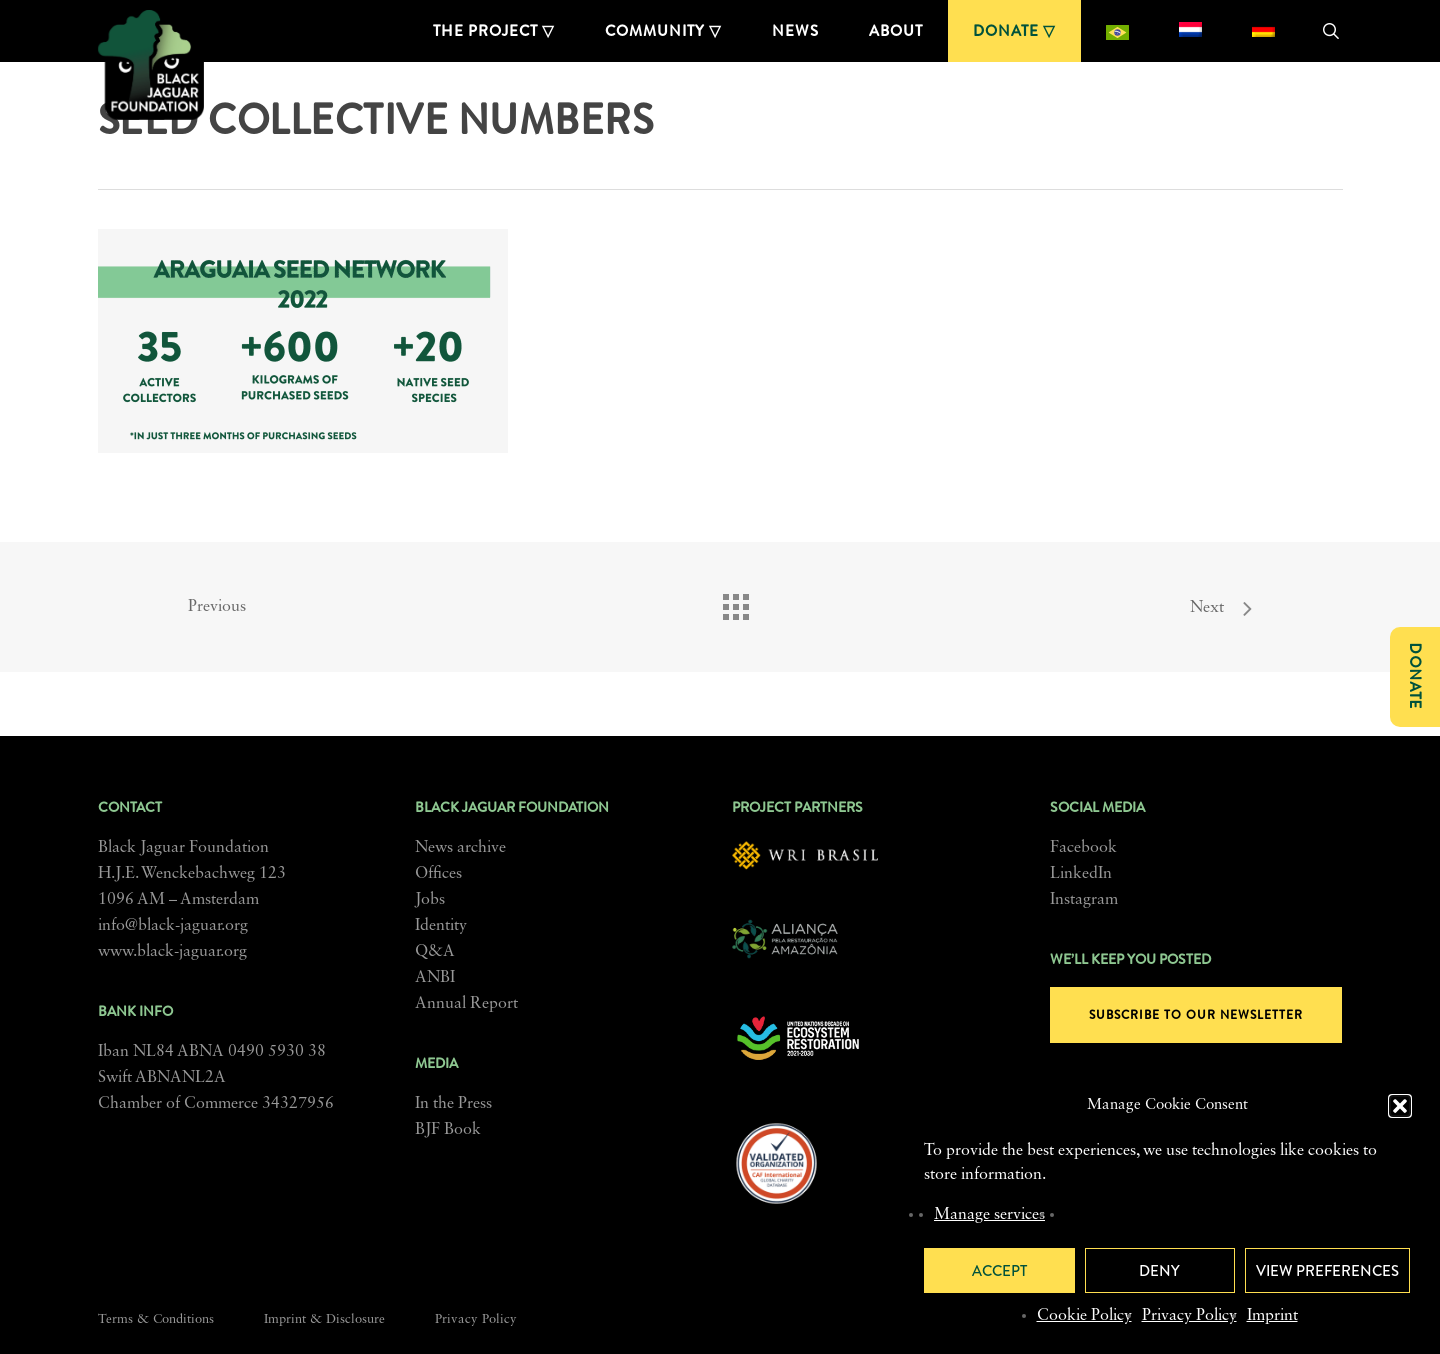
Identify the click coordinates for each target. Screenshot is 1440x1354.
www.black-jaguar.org (172, 952)
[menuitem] (1117, 31)
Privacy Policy (1189, 1316)
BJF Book (448, 1130)
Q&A (435, 952)
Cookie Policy (1084, 1316)
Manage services (989, 1215)
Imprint (1272, 1316)
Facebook (1083, 848)
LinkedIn (1081, 874)
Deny (1159, 1271)
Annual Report (466, 1004)
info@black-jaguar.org (173, 926)
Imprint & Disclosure (324, 1319)
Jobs (430, 900)
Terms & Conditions (156, 1319)
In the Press (453, 1104)
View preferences (1327, 1271)
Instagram (1084, 900)
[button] (1400, 1106)
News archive (460, 848)
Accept (999, 1271)
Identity (441, 926)
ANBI (435, 978)
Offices (438, 874)
